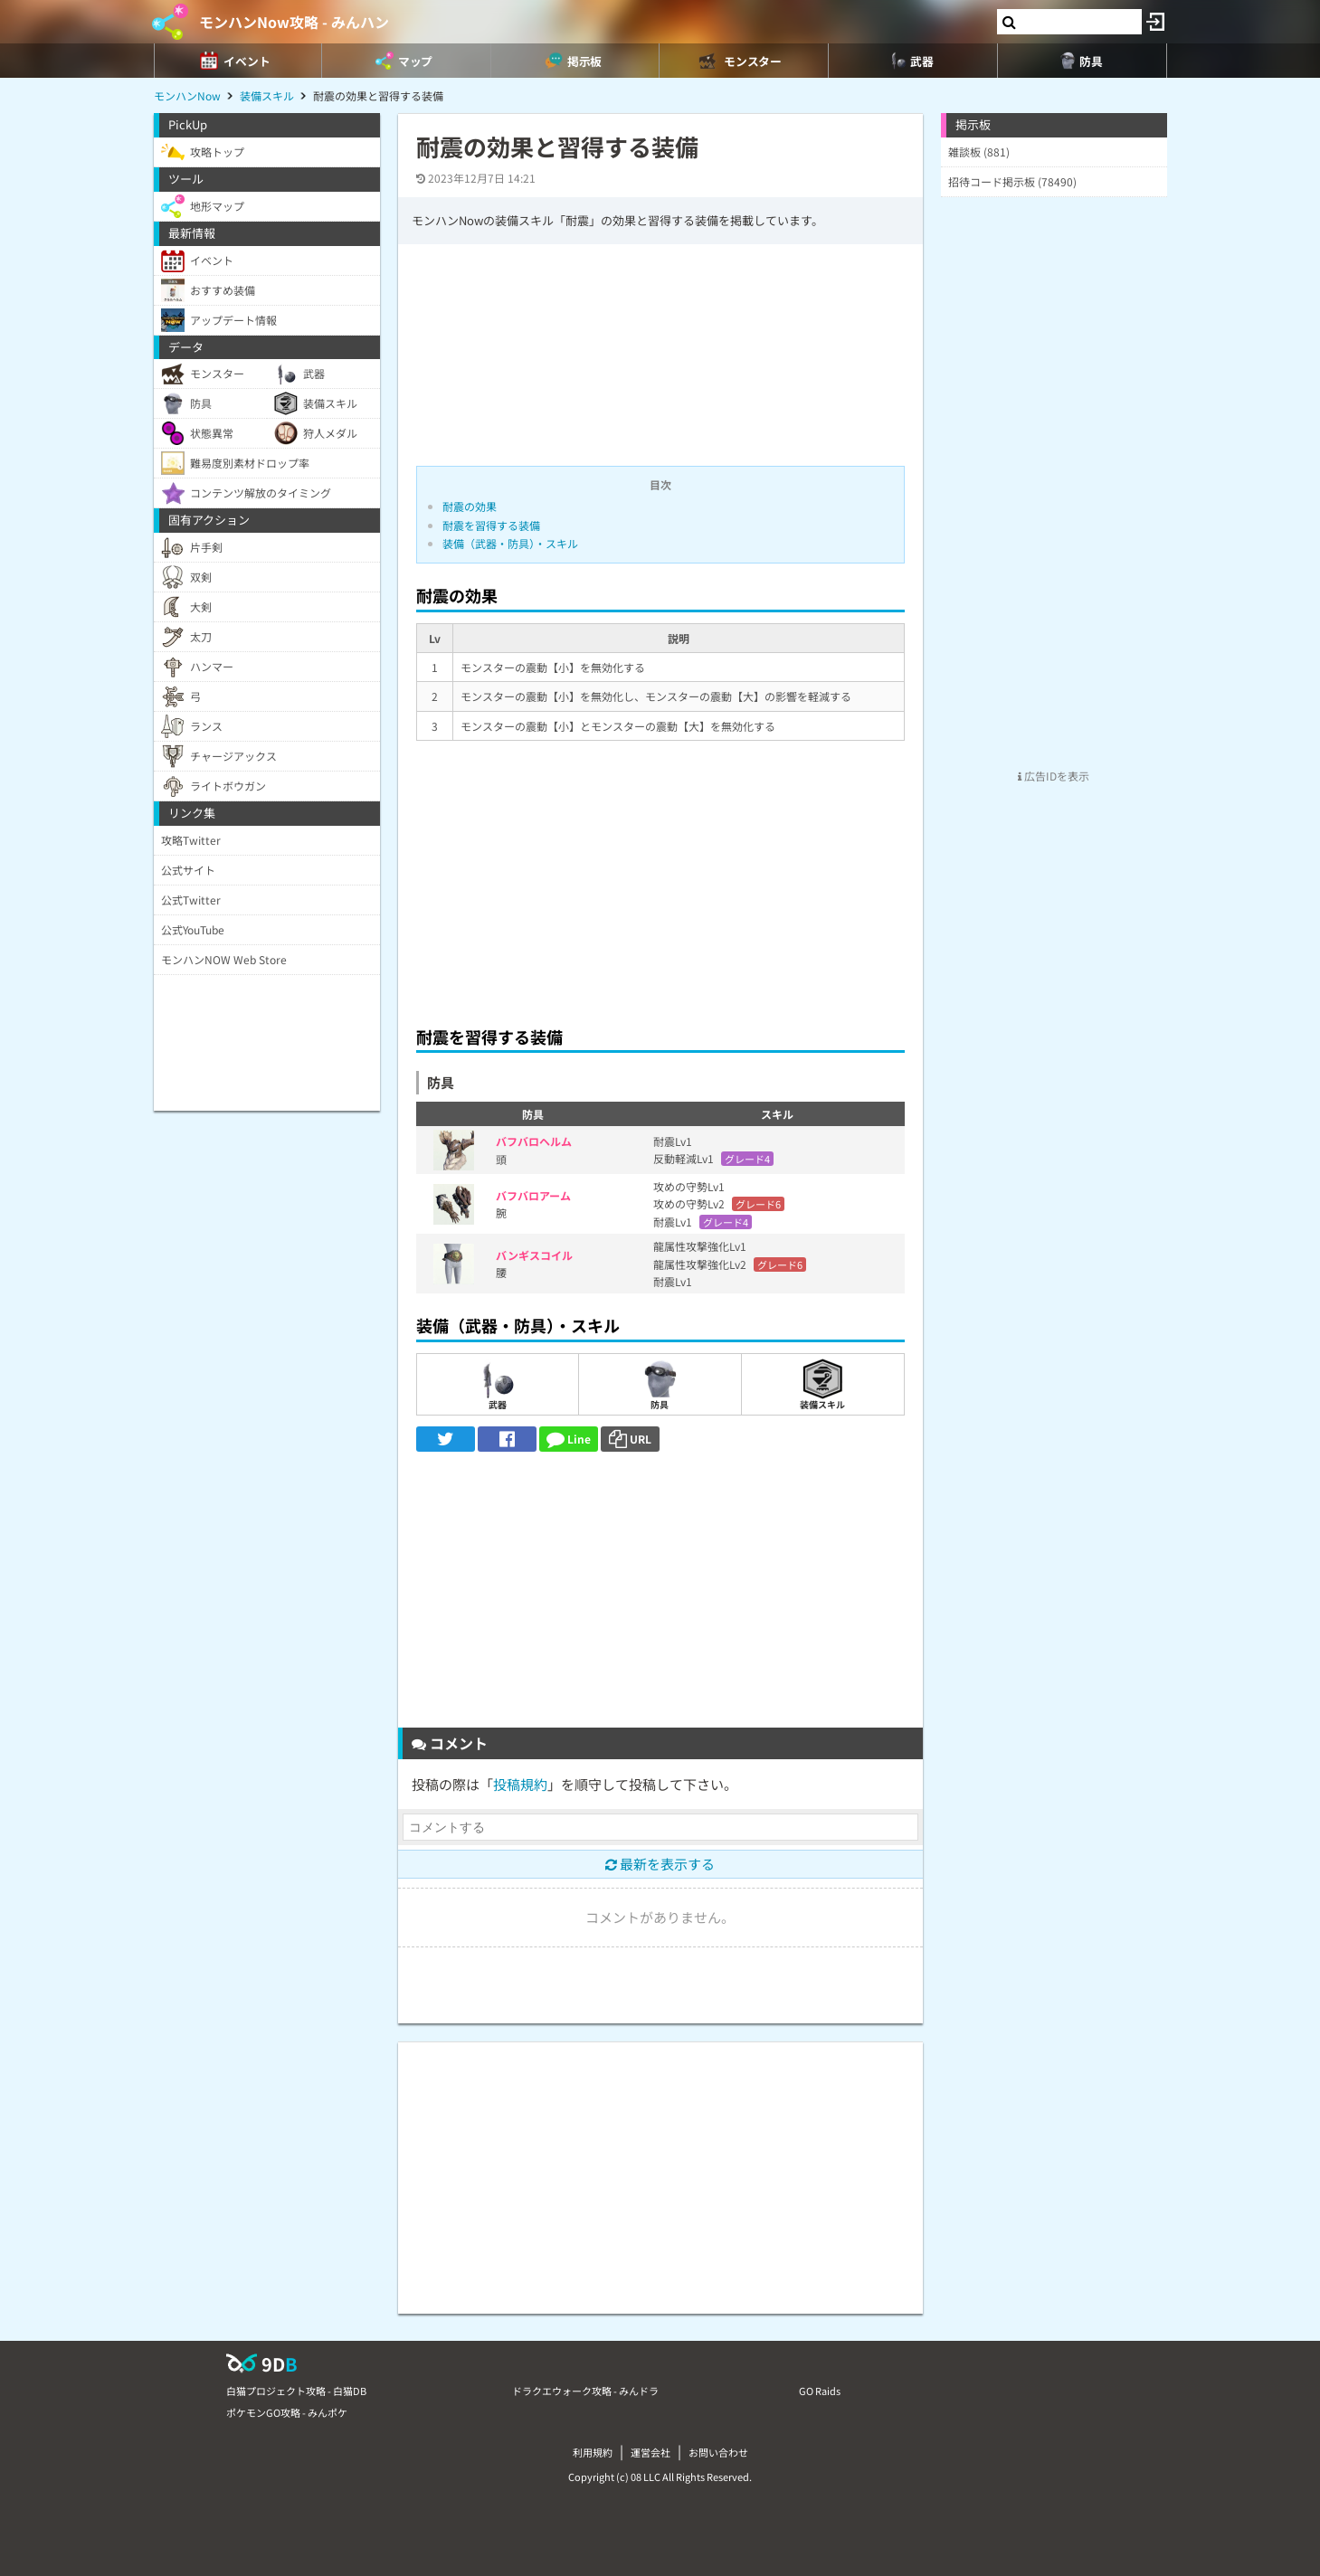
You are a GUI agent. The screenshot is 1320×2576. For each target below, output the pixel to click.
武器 (497, 1385)
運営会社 (650, 2452)
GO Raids (819, 2390)
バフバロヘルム (534, 1141)
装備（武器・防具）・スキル (510, 543)
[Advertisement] (660, 878)
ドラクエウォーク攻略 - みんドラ (585, 2390)
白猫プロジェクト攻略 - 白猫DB (296, 2390)
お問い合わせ (718, 2452)
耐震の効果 (469, 506)
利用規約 (593, 2452)
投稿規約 (520, 1784)
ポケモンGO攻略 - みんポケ (286, 2412)
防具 (660, 1385)
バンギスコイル (534, 1255)
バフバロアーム (533, 1195)
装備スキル (822, 1385)
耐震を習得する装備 (491, 525)
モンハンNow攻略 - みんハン (294, 22)
